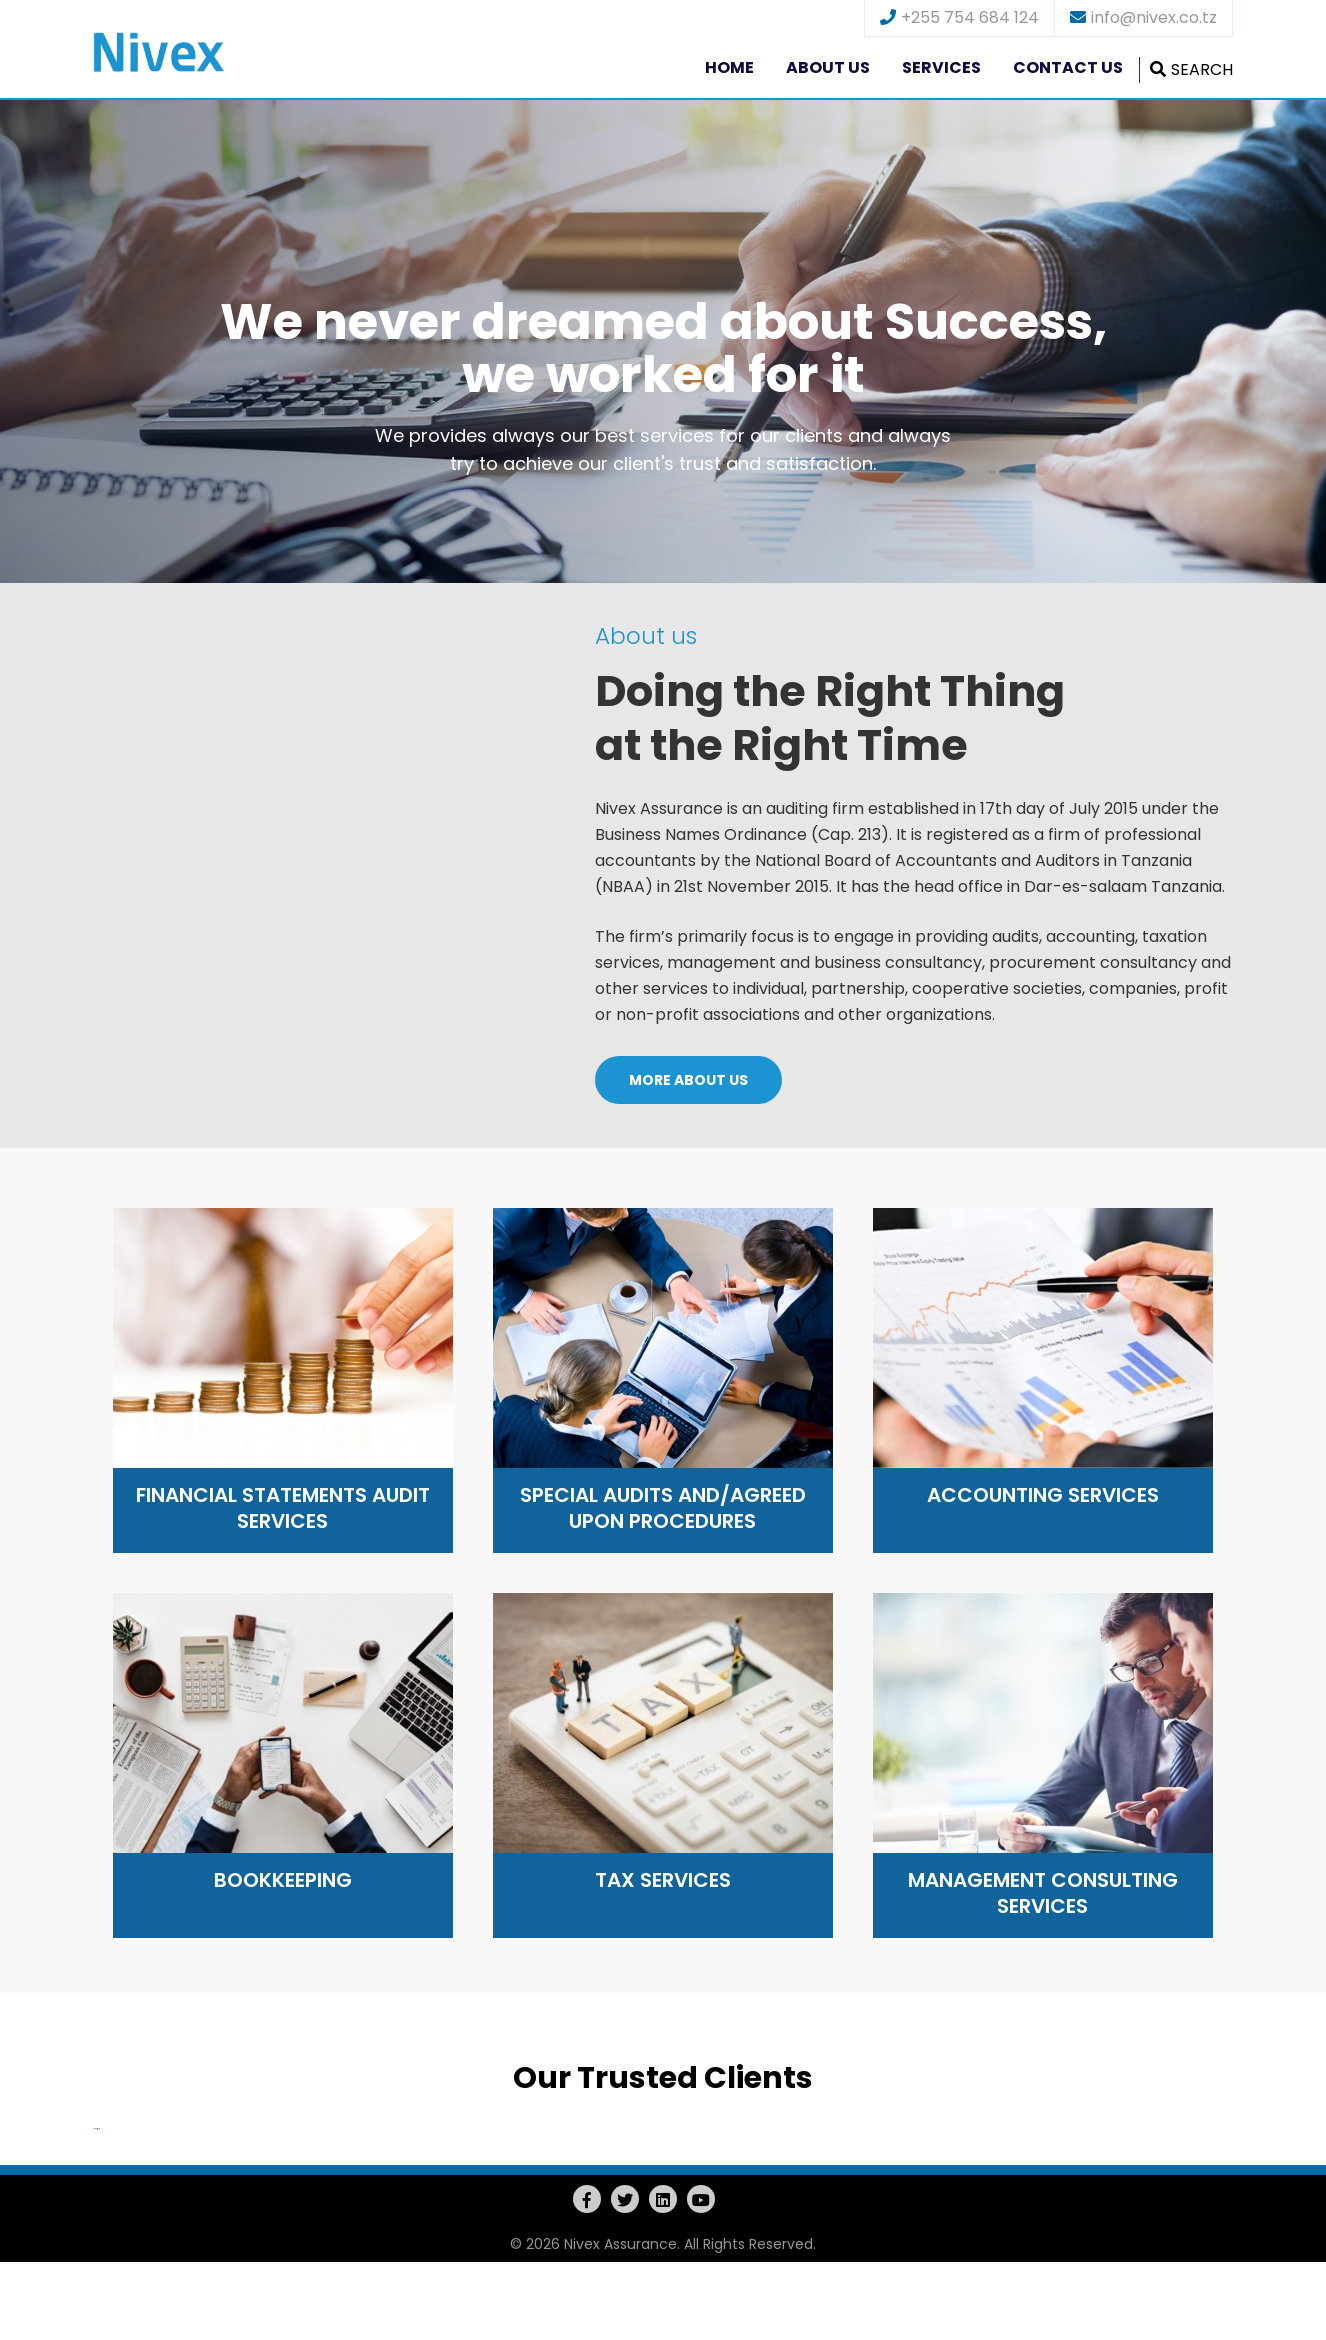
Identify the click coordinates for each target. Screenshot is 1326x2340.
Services (941, 67)
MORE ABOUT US (688, 1080)
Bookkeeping (283, 1880)
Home (729, 67)
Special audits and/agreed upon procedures (663, 1508)
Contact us (1068, 67)
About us (828, 67)
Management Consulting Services (1043, 1893)
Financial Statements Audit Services (283, 1508)
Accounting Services (1043, 1495)
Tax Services (663, 1880)
